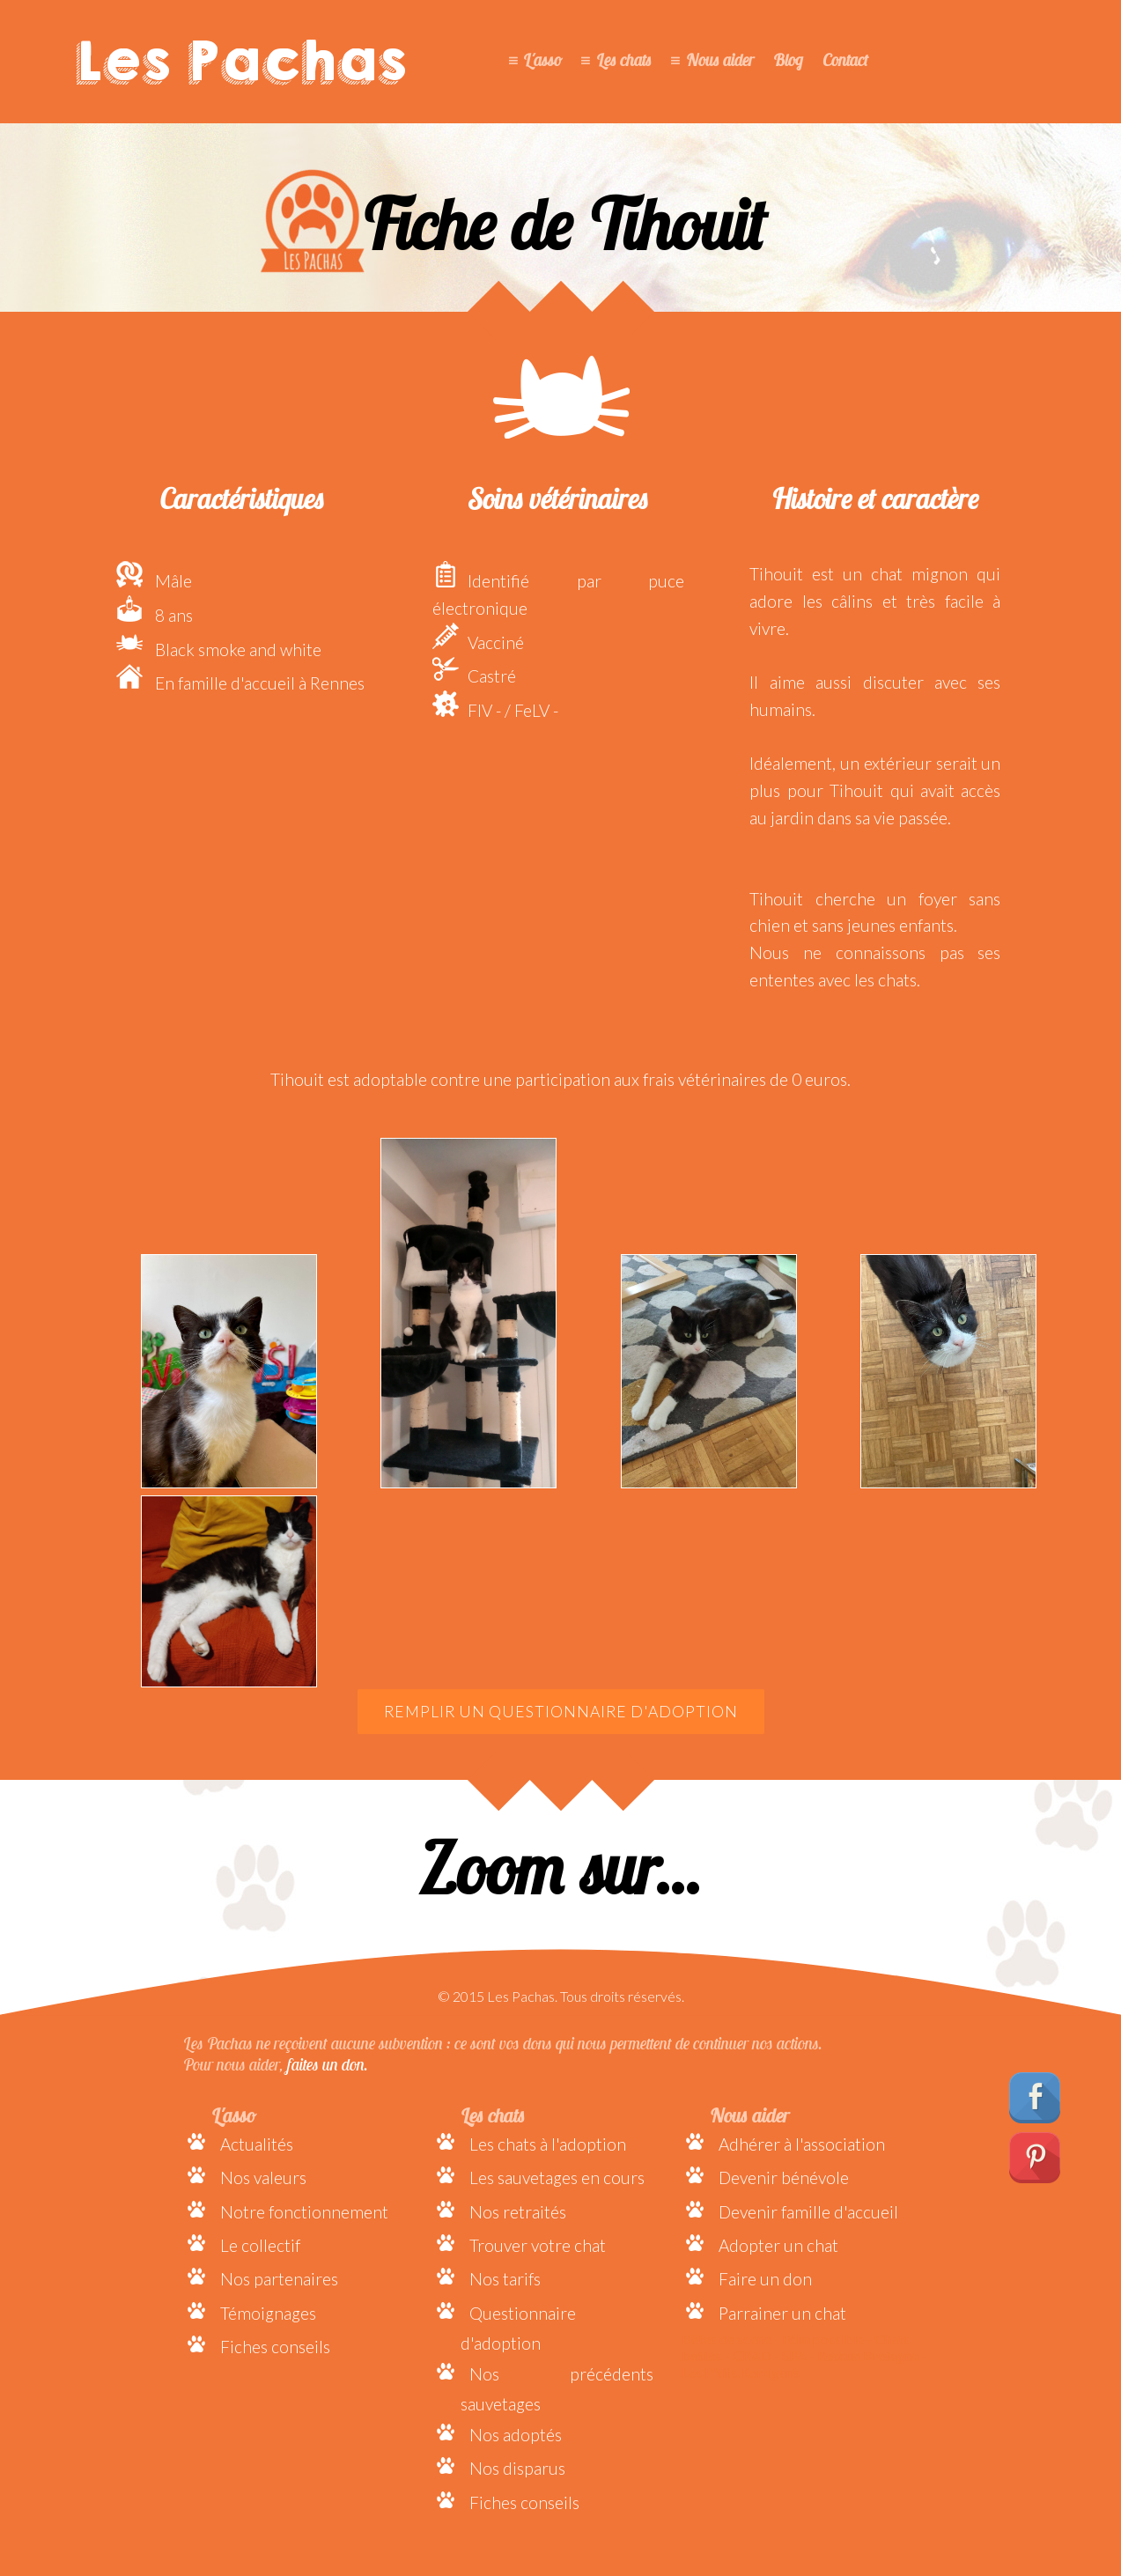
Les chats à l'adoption (547, 2144)
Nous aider (720, 59)
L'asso (542, 59)
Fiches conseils (275, 2346)
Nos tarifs (505, 2279)
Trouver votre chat (537, 2245)
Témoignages (268, 2313)
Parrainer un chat (782, 2313)
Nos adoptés (515, 2435)
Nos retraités (517, 2212)
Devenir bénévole (784, 2177)
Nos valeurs (263, 2177)
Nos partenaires (279, 2279)
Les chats (624, 59)
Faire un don (765, 2279)
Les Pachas (241, 61)
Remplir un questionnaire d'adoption (561, 1711)
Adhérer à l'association (802, 2144)
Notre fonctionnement (304, 2212)
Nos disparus (517, 2468)
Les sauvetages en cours (557, 2177)
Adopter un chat (778, 2245)
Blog (788, 59)
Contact (845, 59)
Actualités (256, 2144)
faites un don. (327, 2064)
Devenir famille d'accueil (808, 2212)
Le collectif (260, 2245)
